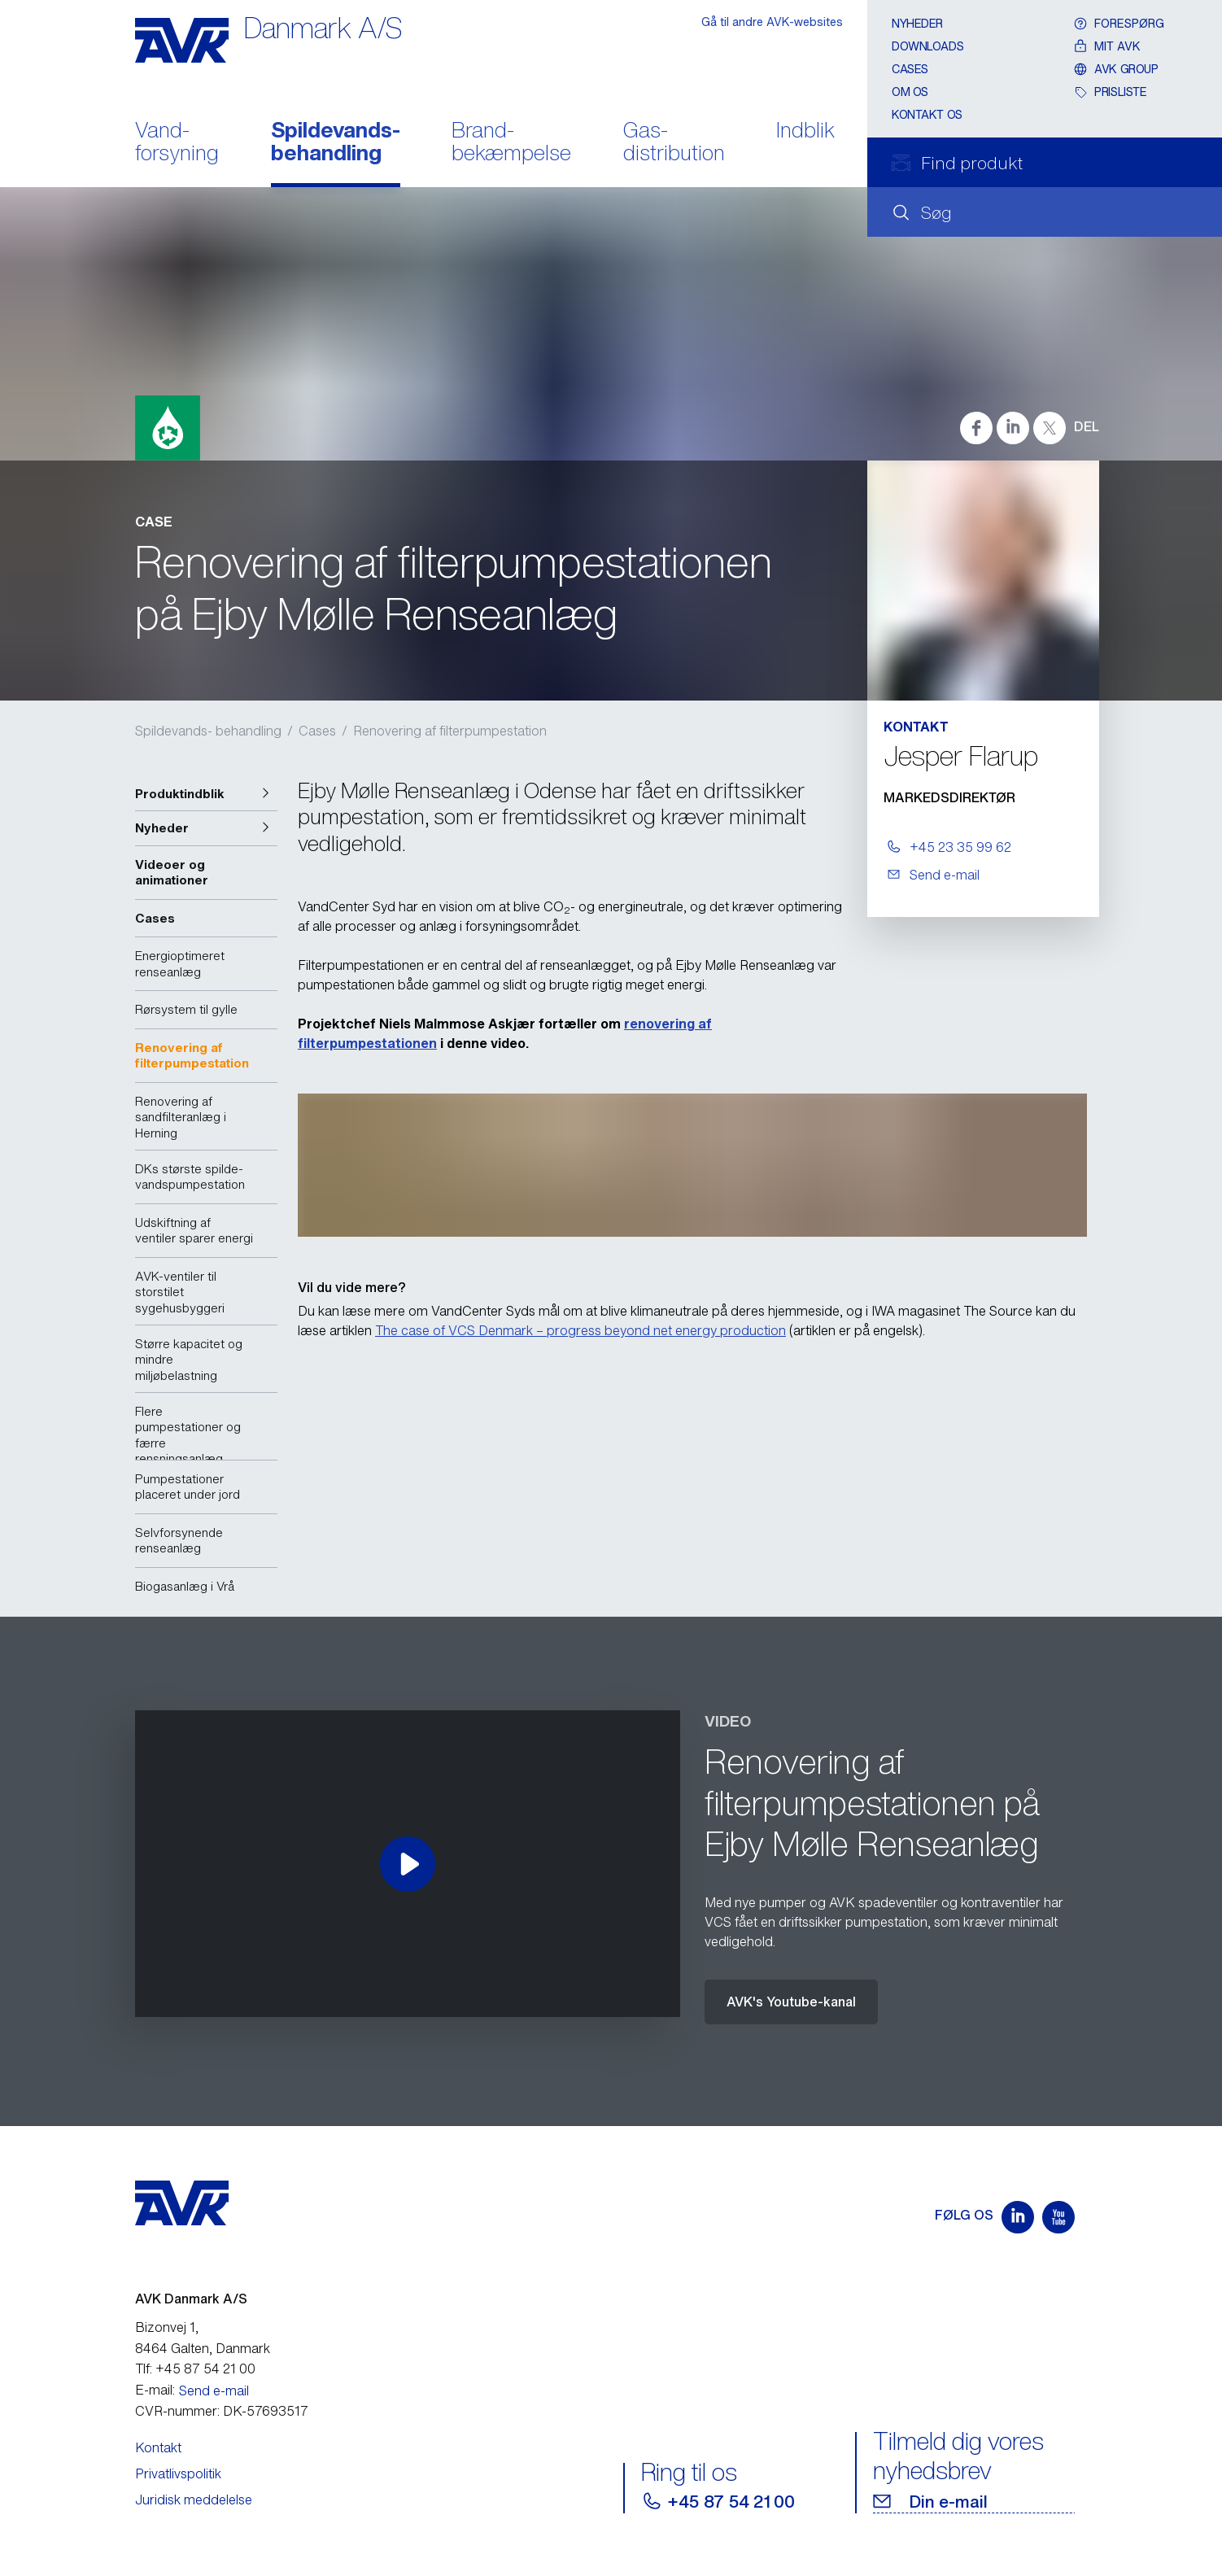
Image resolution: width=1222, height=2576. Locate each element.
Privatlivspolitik (178, 2473)
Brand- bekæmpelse (511, 143)
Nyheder (917, 23)
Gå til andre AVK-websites (772, 21)
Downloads (927, 46)
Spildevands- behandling (335, 143)
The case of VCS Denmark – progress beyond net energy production (580, 1330)
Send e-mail (214, 2390)
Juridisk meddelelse (193, 2499)
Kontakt (158, 2447)
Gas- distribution (674, 143)
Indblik (805, 131)
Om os (910, 91)
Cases (910, 68)
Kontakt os (927, 114)
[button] (206, 794)
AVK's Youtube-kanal (791, 2001)
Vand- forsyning (177, 143)
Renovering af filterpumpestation (450, 730)
